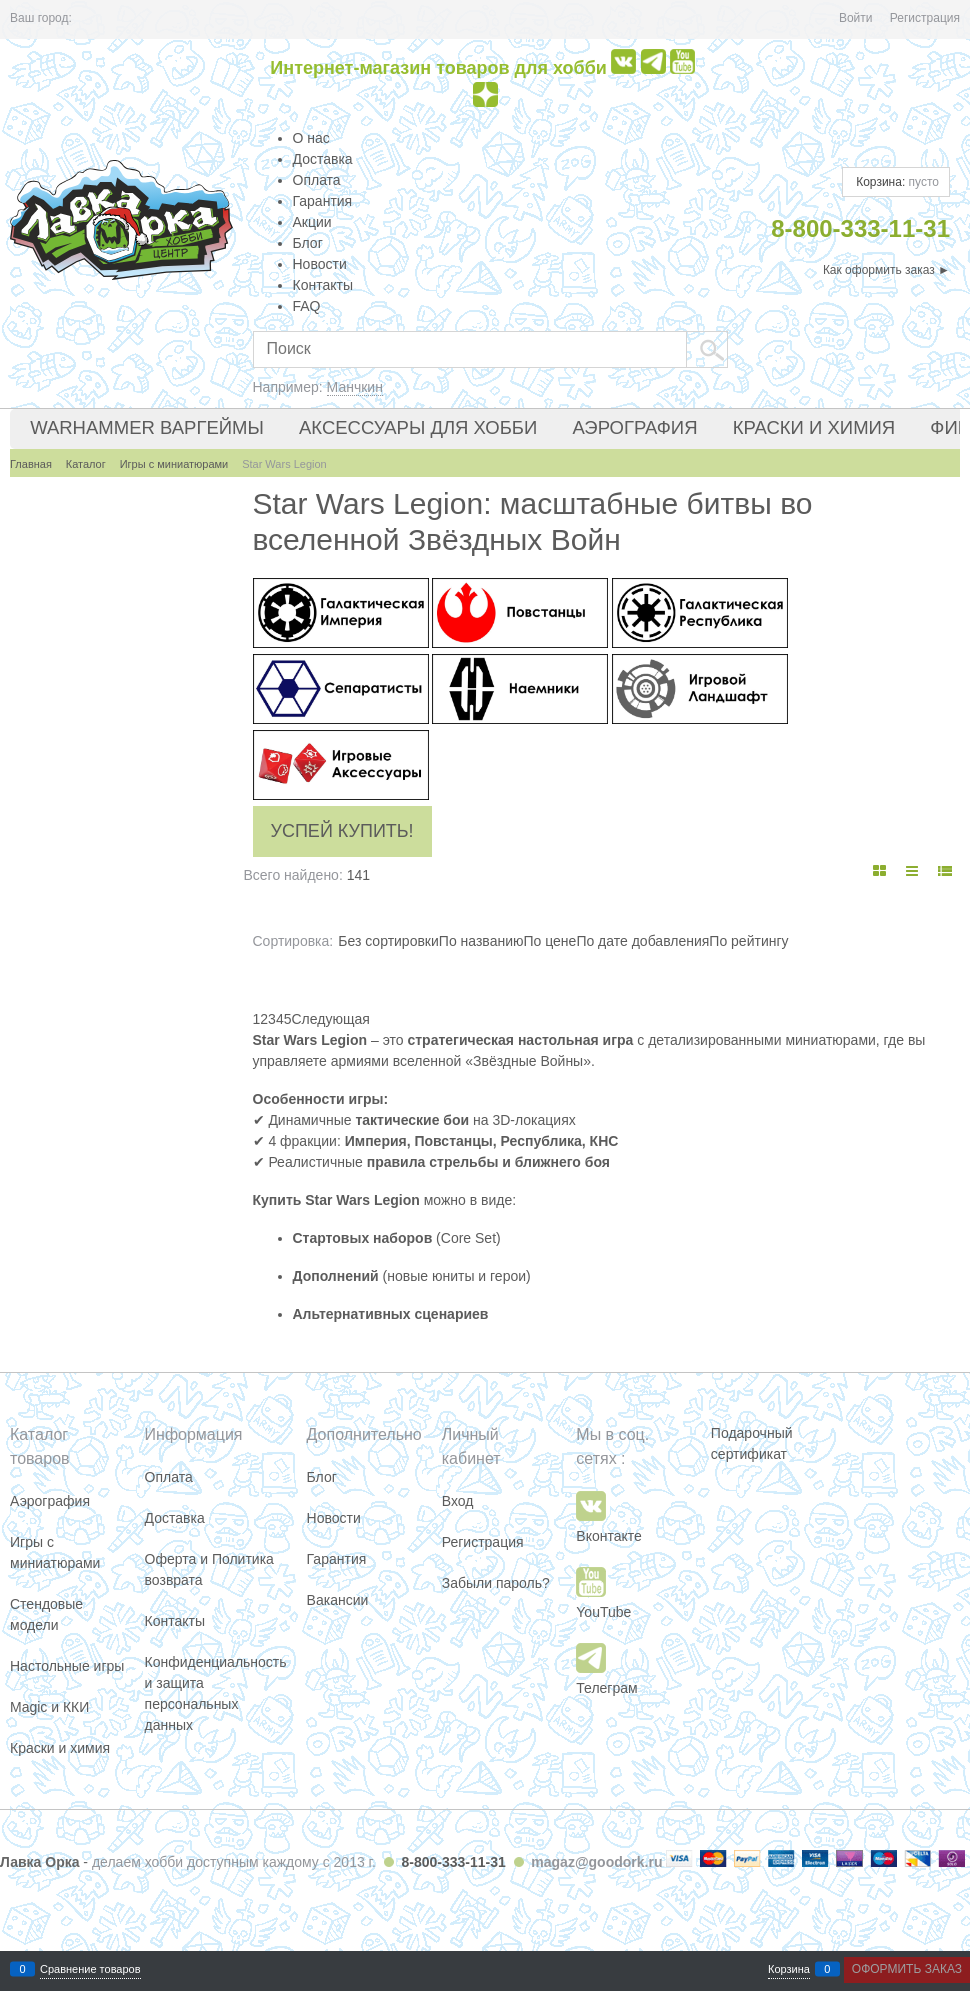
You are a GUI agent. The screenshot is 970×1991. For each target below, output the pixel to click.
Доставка (323, 159)
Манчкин (355, 387)
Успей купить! (342, 831)
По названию (481, 941)
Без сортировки (388, 941)
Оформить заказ (907, 1969)
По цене (549, 941)
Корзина (789, 1969)
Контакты (323, 285)
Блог (308, 243)
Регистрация (925, 18)
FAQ (307, 306)
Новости (320, 264)
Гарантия (323, 201)
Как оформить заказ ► (886, 270)
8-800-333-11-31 (453, 1862)
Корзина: (896, 182)
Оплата (317, 180)
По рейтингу (748, 941)
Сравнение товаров (90, 1969)
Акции (312, 222)
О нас (311, 138)
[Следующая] (330, 1019)
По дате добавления (642, 941)
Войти (856, 18)
